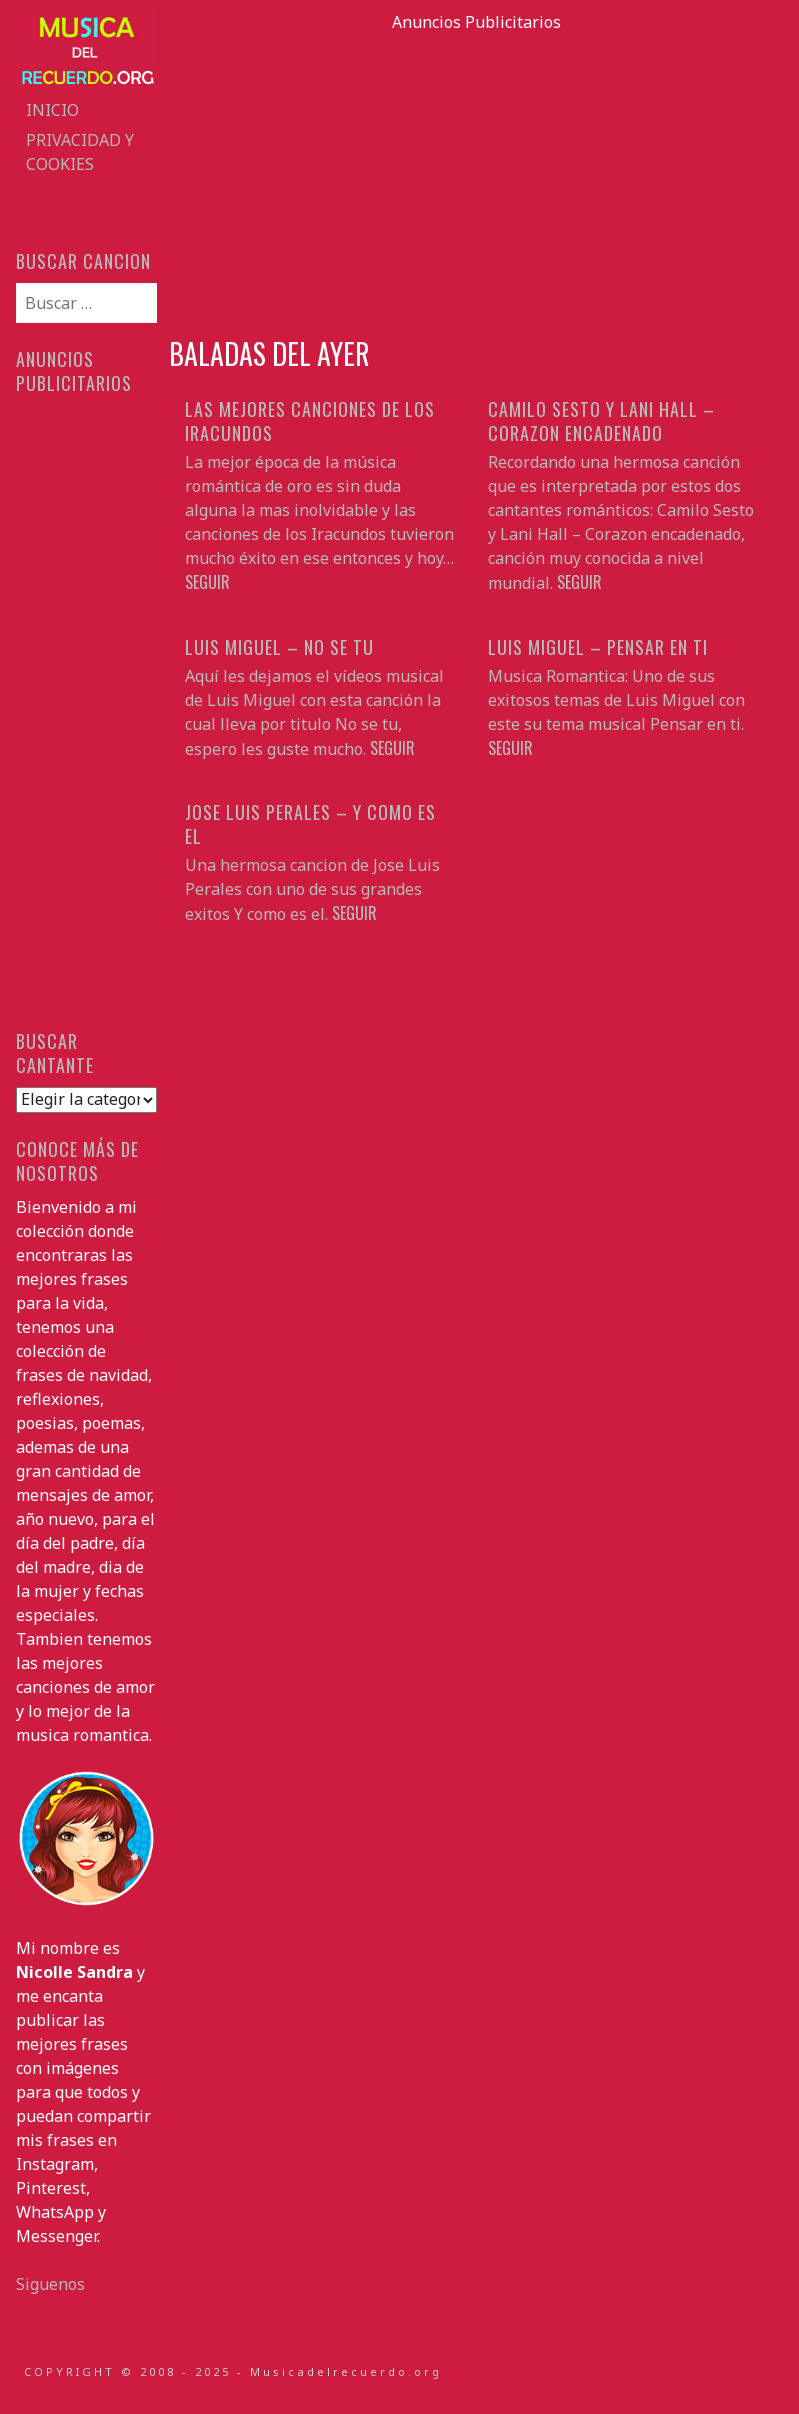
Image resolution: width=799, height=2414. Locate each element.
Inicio (52, 110)
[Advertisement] (476, 174)
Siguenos (50, 2284)
